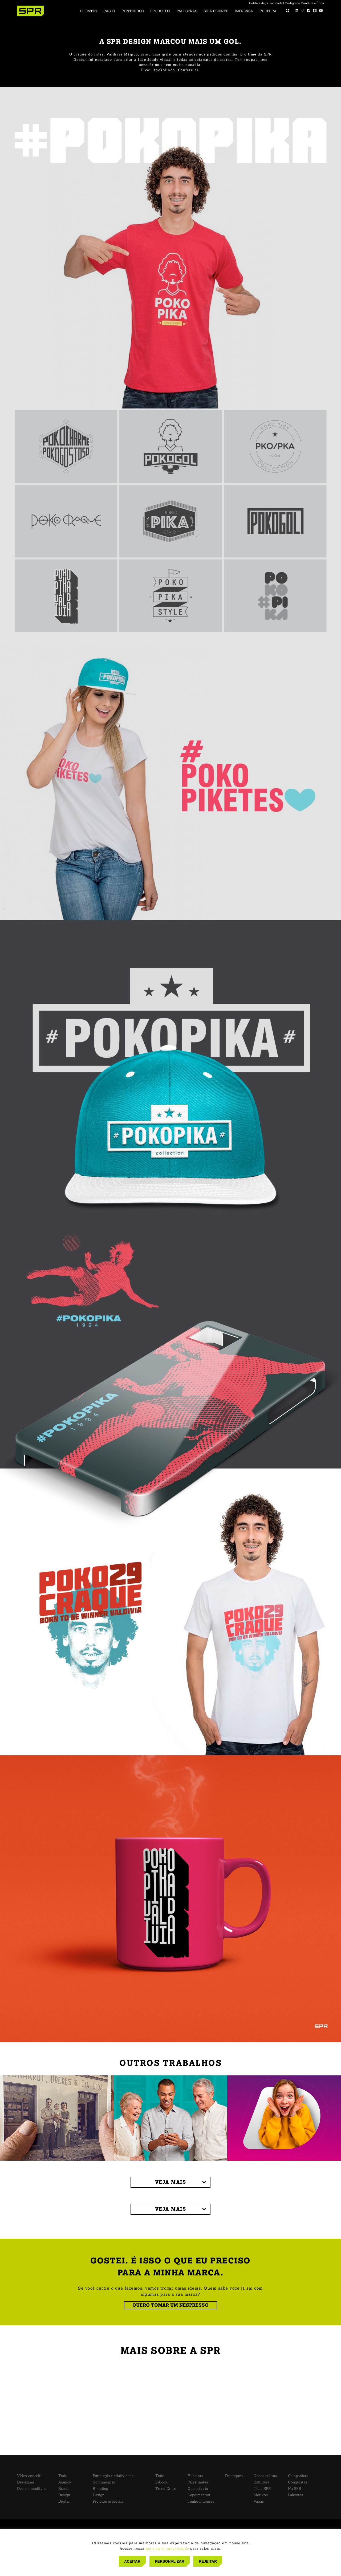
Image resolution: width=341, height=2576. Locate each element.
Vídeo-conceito (30, 2476)
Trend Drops (166, 2488)
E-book (161, 2482)
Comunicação (104, 2482)
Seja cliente (216, 11)
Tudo (62, 2476)
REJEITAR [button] (208, 2561)
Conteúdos (132, 11)
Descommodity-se (32, 2488)
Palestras (187, 11)
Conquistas (297, 2482)
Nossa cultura (265, 2476)
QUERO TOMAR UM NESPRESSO (170, 2305)
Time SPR (262, 2488)
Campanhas (298, 2476)
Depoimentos (199, 2495)
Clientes (88, 11)
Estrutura (261, 2482)
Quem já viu (198, 2488)
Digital (64, 2501)
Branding (100, 2488)
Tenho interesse (201, 2501)
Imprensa (244, 11)
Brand (63, 2488)
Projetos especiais (108, 2501)
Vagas (259, 2501)
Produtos (160, 11)
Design (64, 2495)
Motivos (261, 2495)
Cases (109, 11)
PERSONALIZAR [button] (169, 2561)
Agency (64, 2482)
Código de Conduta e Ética (304, 3)
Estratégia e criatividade (113, 2476)
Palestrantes (198, 2482)
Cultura (268, 11)
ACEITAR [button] (132, 2561)
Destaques (26, 2482)
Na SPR (294, 2488)
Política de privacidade (265, 3)
